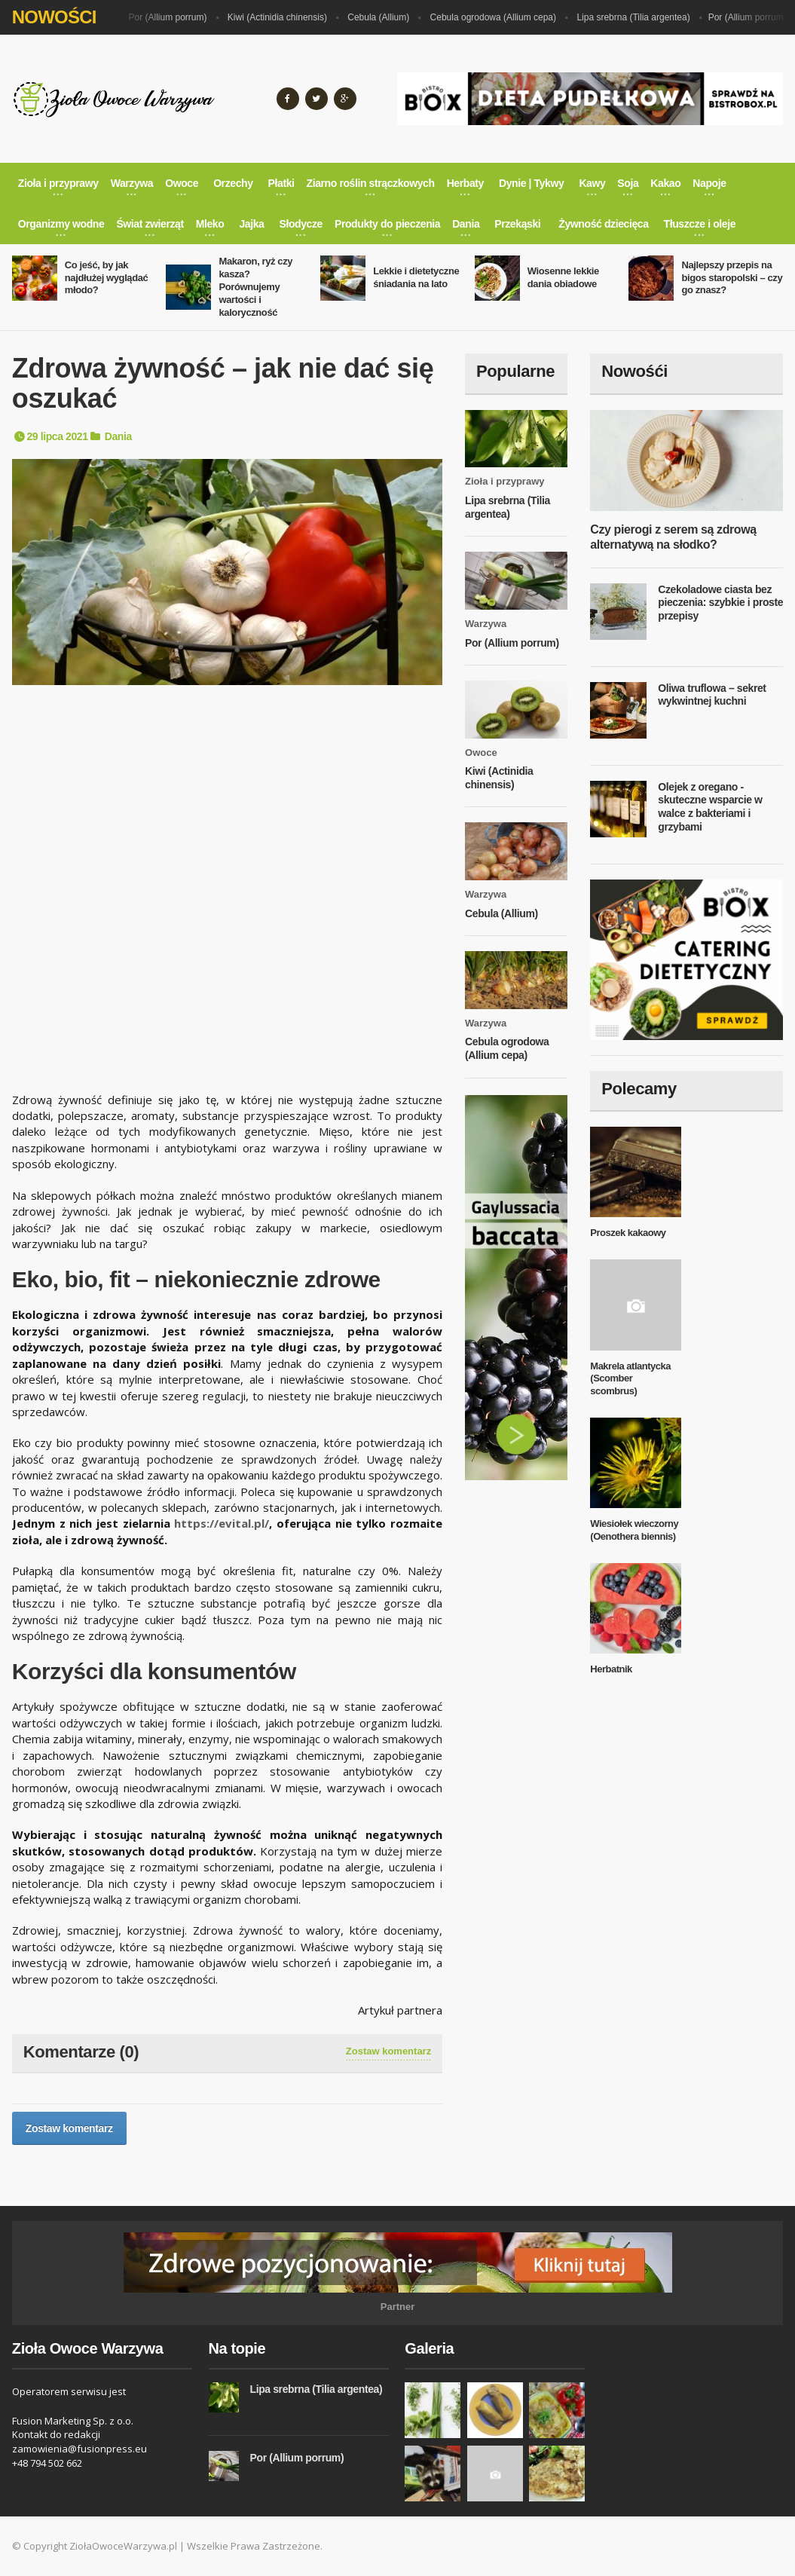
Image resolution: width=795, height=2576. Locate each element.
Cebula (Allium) (384, 17)
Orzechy (232, 183)
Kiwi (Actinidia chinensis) (283, 17)
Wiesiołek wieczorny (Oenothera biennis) (634, 1530)
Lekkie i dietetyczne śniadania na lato (416, 277)
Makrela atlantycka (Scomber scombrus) (630, 1378)
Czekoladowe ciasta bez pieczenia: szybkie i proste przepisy (720, 602)
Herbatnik (610, 1669)
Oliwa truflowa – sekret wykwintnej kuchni (712, 695)
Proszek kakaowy (627, 1232)
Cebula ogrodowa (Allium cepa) (499, 17)
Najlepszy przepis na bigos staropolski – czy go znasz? (731, 277)
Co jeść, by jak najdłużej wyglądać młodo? (106, 277)
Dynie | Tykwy (531, 183)
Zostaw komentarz (388, 2051)
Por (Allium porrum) (173, 17)
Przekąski (517, 224)
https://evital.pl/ (221, 1523)
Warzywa (485, 623)
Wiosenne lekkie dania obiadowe (563, 277)
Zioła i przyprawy (504, 481)
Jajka (251, 224)
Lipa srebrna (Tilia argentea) (639, 17)
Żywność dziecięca (603, 224)
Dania (118, 436)
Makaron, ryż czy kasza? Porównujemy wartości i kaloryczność (255, 286)
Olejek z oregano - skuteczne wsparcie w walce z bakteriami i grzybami (710, 807)
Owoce (481, 752)
